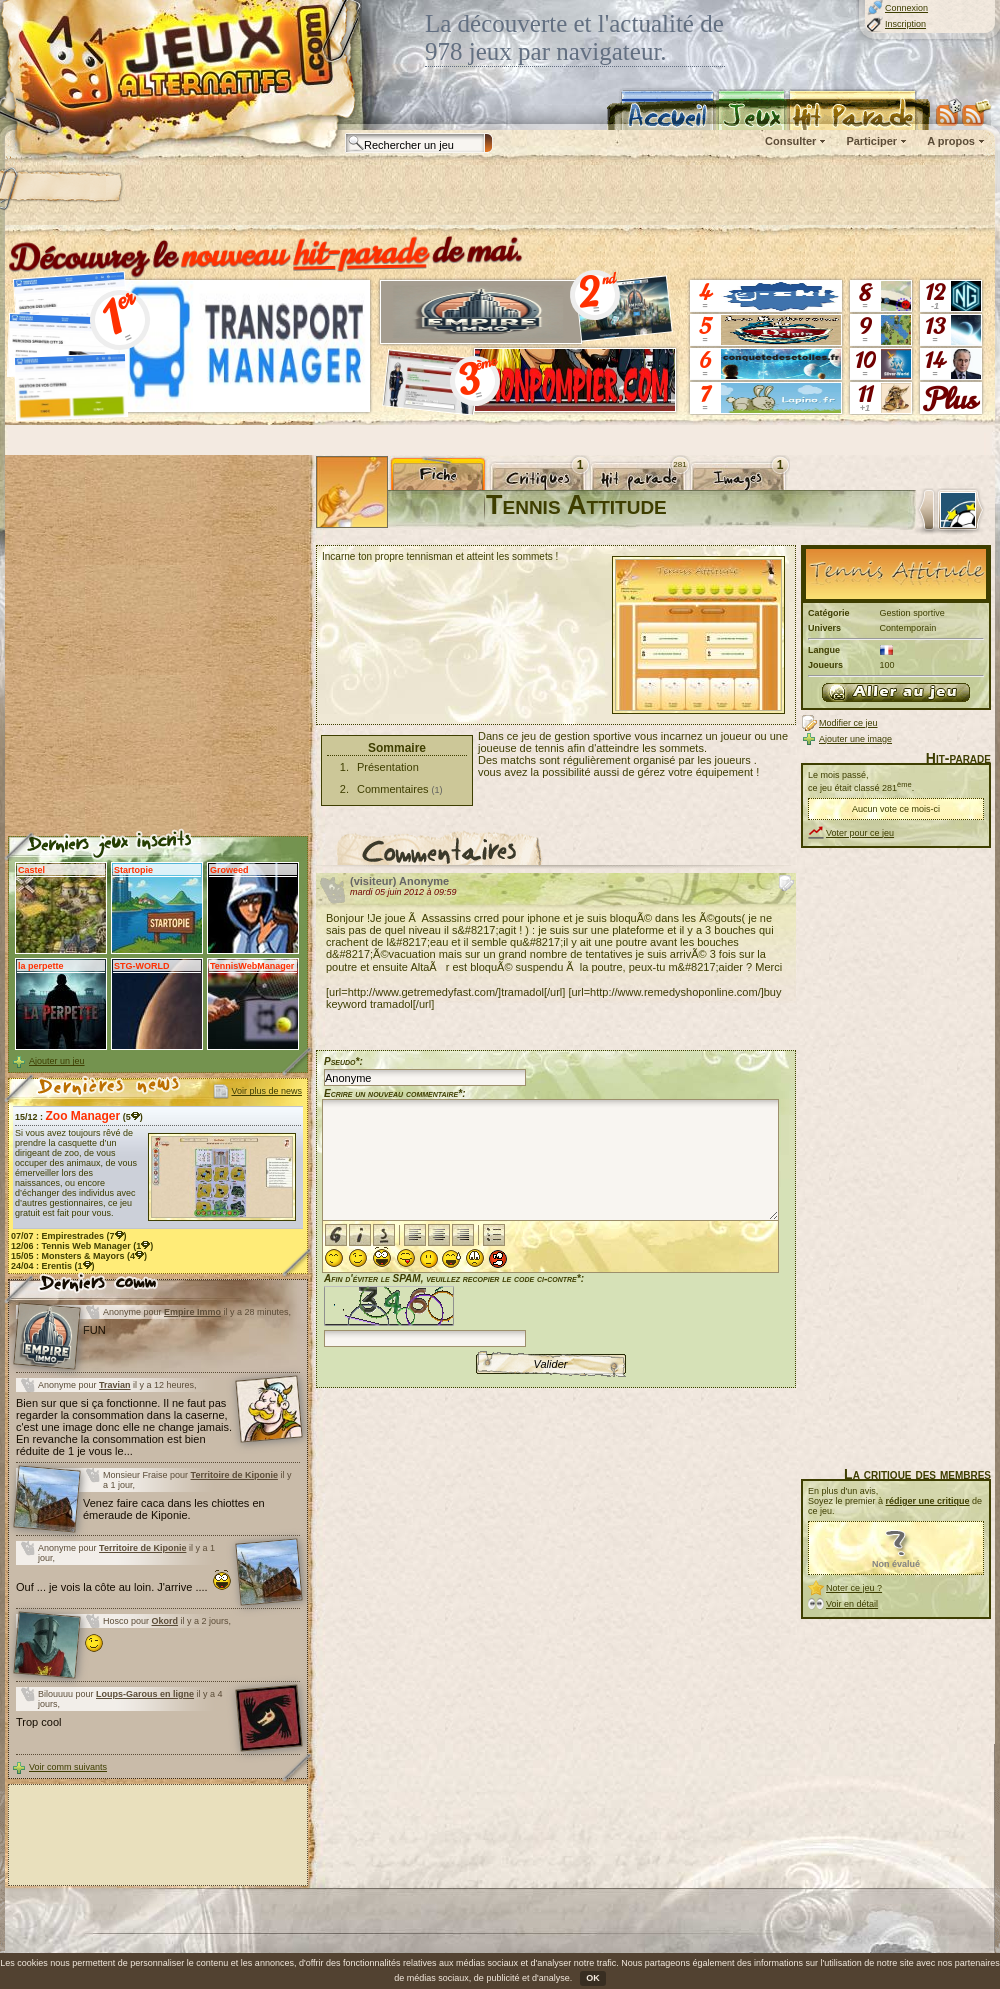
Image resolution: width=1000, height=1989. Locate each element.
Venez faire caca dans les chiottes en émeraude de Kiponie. (174, 1509)
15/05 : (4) (79, 1256)
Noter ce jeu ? (854, 1588)
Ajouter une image (855, 739)
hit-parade (359, 252)
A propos (951, 141)
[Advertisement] (257, 195)
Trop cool (38, 1722)
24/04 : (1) (53, 1266)
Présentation (388, 767)
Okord (165, 1621)
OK (593, 1978)
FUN (94, 1330)
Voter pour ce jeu (860, 833)
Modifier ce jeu (848, 723)
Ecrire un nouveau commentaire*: (395, 1093)
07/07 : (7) (69, 1236)
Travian (115, 1385)
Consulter (790, 141)
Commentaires (393, 789)
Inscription (905, 24)
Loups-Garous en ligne (145, 1694)
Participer (871, 141)
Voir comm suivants (68, 1767)
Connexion (906, 8)
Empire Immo (192, 1312)
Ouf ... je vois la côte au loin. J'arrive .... (124, 1587)
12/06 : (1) (82, 1246)
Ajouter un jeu (57, 1061)
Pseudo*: (343, 1061)
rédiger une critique (928, 1501)
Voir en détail (852, 1604)
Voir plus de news (266, 1091)
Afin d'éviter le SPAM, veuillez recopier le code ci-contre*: (454, 1308)
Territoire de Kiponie (234, 1475)
